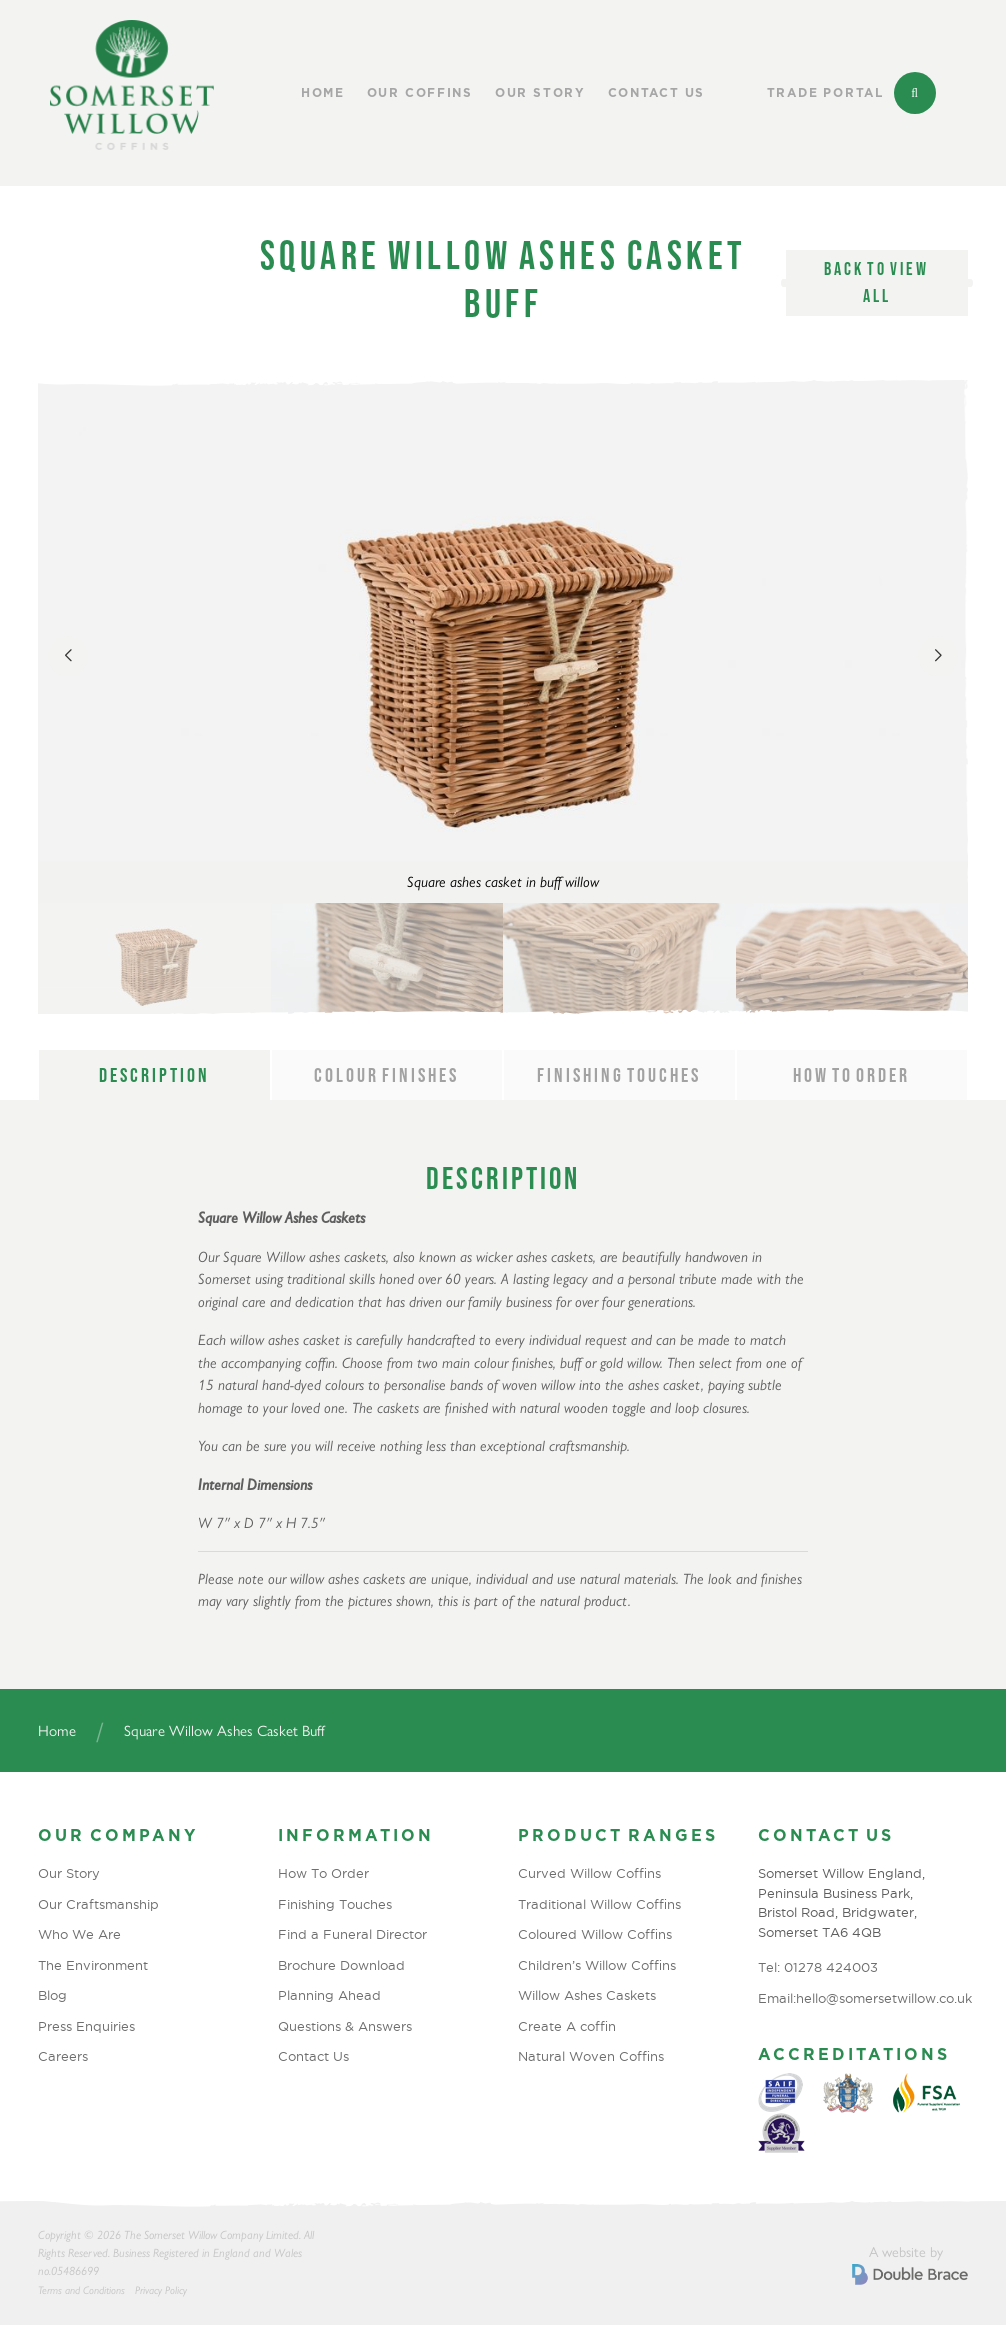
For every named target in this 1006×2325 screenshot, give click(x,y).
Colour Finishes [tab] (386, 1075)
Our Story (540, 93)
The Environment (93, 1965)
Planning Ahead (329, 1995)
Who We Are (79, 1934)
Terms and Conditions (81, 2290)
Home (323, 93)
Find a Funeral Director (352, 1934)
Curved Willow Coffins (589, 1873)
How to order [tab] (851, 1075)
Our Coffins (420, 93)
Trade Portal (825, 93)
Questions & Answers (345, 2026)
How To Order (323, 1873)
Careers (63, 2056)
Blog (52, 1995)
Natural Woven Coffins (591, 2056)
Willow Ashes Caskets (587, 1995)
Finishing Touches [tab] (619, 1075)
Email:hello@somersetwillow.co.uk (863, 1998)
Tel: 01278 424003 (818, 1967)
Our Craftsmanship (98, 1904)
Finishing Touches (335, 1904)
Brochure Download (341, 1965)
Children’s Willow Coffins (597, 1965)
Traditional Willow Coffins (599, 1904)
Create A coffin (567, 2026)
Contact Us (657, 93)
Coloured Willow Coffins (595, 1934)
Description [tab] (154, 1075)
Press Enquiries (86, 2026)
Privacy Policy (161, 2290)
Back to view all (876, 282)
